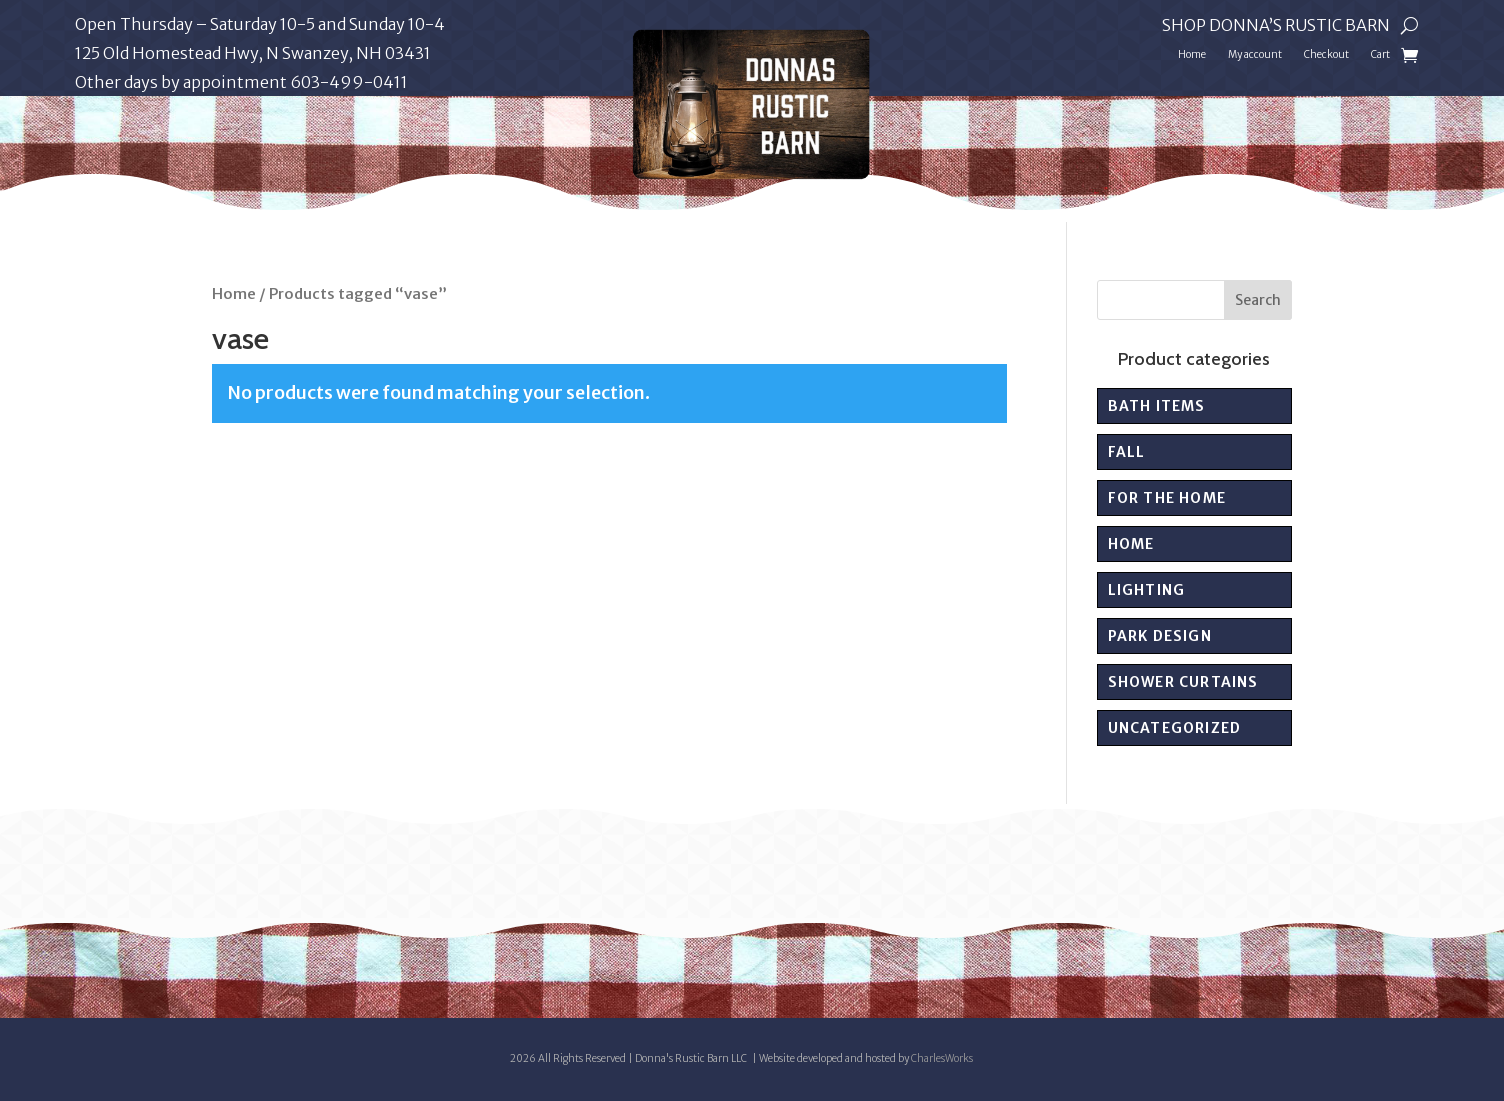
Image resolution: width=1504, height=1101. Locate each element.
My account (1255, 54)
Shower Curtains (1183, 682)
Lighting (1147, 590)
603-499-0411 (349, 82)
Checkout (1326, 54)
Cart (1380, 54)
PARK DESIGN (1160, 636)
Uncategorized (1175, 728)
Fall (1127, 452)
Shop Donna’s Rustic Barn (1276, 26)
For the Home (1167, 498)
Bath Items (1157, 406)
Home (1192, 54)
